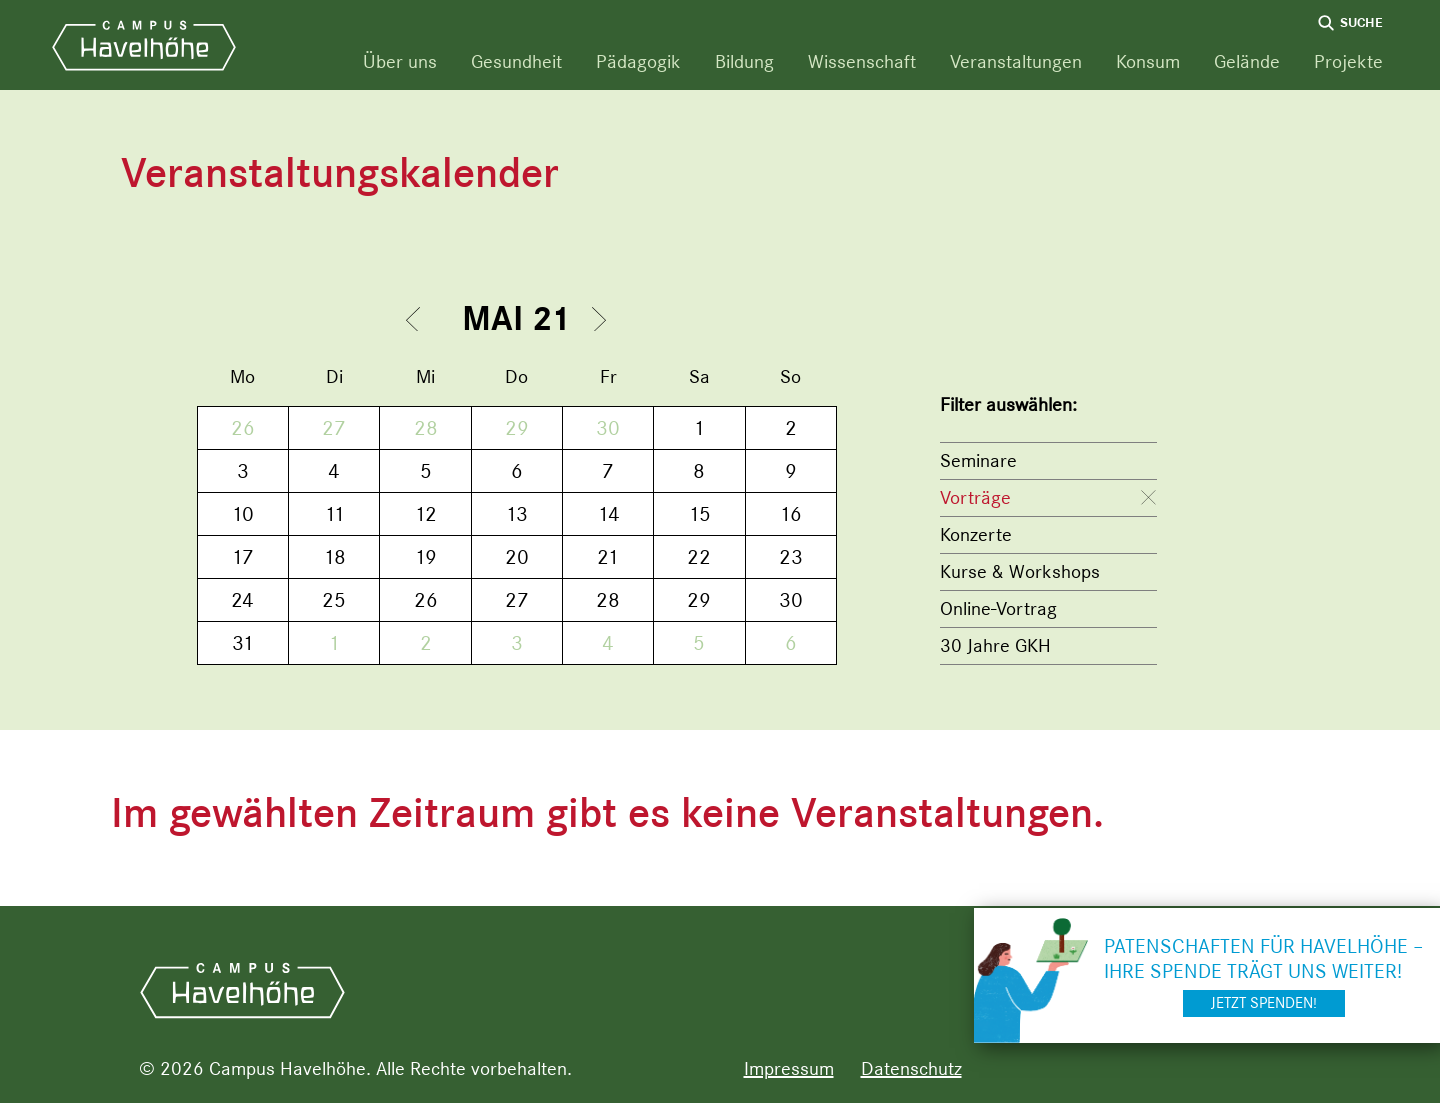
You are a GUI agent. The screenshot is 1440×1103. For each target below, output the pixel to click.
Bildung (744, 61)
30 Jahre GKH (995, 645)
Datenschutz (911, 1068)
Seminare (978, 460)
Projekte (1348, 61)
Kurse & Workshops (1020, 571)
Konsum (1148, 61)
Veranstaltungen (1016, 61)
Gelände (1247, 61)
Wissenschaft (862, 61)
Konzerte (976, 534)
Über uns (400, 61)
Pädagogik (638, 61)
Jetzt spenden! (1264, 1003)
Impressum (789, 1068)
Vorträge (975, 497)
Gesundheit (516, 61)
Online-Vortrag (998, 608)
